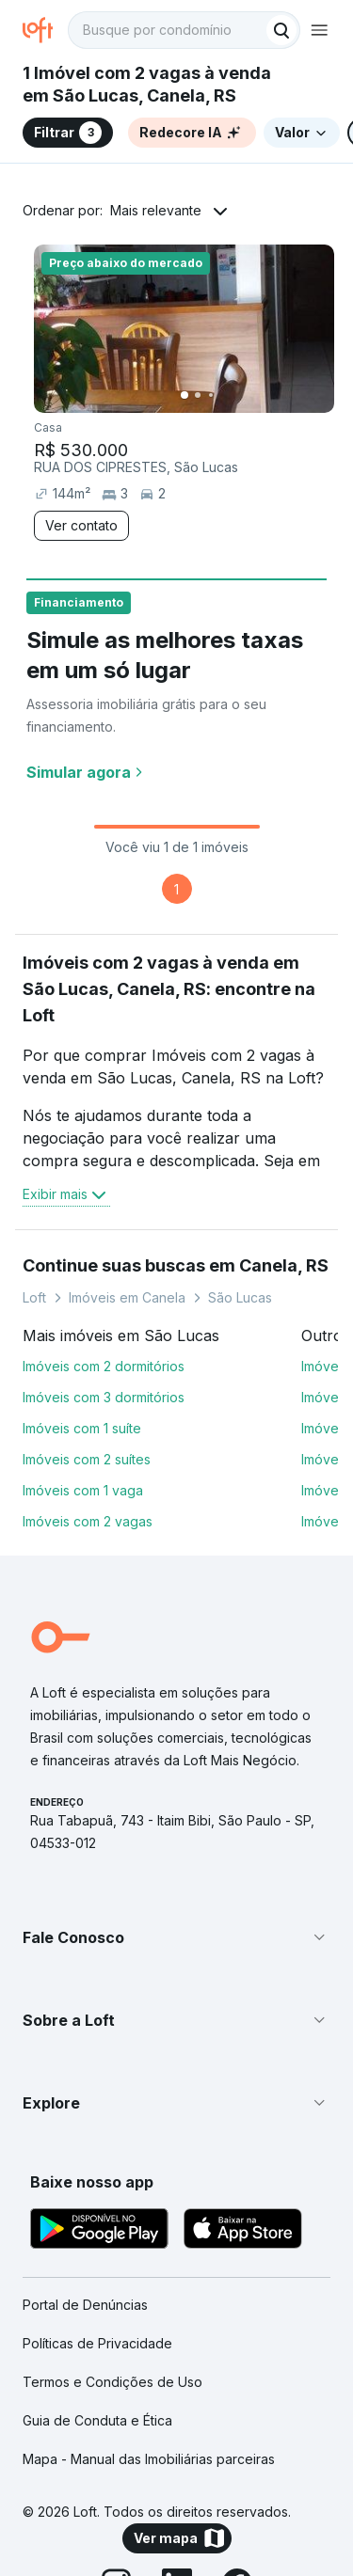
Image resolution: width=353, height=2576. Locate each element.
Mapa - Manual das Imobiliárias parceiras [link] (149, 2459)
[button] (176, 1937)
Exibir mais (66, 1194)
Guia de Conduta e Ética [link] (97, 2420)
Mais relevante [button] (155, 210)
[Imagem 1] (184, 395)
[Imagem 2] (198, 395)
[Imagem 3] (211, 395)
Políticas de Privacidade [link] (97, 2343)
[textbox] (184, 30)
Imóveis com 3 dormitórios (104, 1397)
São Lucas (240, 1297)
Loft (34, 1297)
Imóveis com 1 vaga (83, 1490)
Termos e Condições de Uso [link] (112, 2382)
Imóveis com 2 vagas (87, 1521)
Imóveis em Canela (127, 1297)
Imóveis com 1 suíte (82, 1428)
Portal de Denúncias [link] (85, 2305)
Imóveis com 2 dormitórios (104, 1366)
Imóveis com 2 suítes (87, 1459)
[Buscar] (281, 30)
